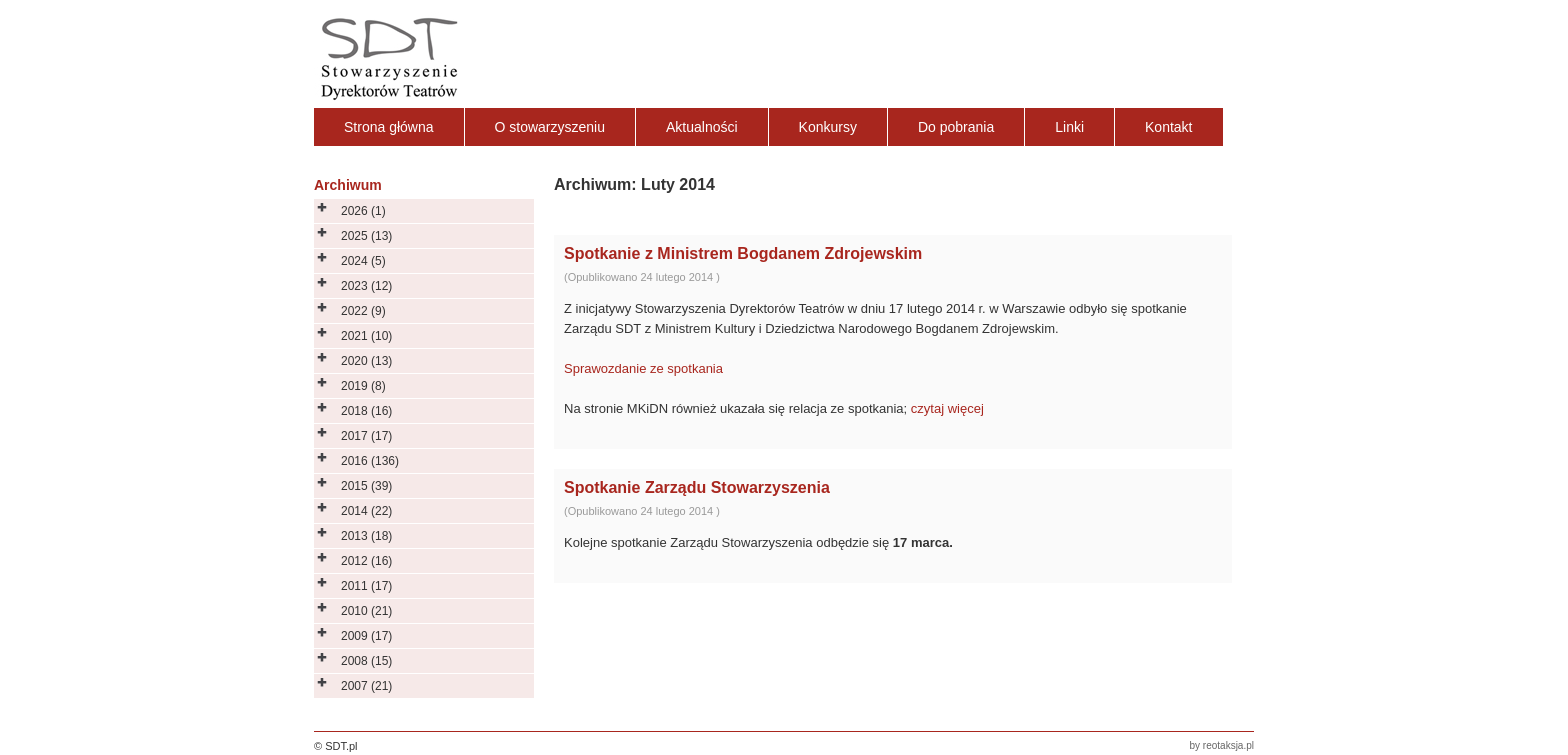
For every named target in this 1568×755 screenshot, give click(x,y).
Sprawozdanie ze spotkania (643, 368)
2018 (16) (366, 411)
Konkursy (828, 127)
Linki (1069, 127)
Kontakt (1168, 127)
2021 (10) (366, 336)
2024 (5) (363, 261)
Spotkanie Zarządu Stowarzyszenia (697, 487)
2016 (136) (370, 461)
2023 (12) (366, 286)
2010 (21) (366, 611)
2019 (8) (363, 386)
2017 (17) (366, 436)
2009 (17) (366, 636)
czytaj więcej (947, 408)
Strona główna (389, 127)
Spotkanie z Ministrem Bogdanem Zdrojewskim (743, 253)
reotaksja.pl (1228, 745)
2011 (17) (366, 586)
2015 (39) (366, 486)
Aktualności (702, 127)
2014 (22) (366, 511)
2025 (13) (366, 236)
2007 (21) (366, 686)
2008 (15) (366, 661)
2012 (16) (366, 561)
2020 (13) (366, 361)
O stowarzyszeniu (550, 127)
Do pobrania (956, 127)
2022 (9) (363, 311)
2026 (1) (363, 211)
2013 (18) (366, 536)
